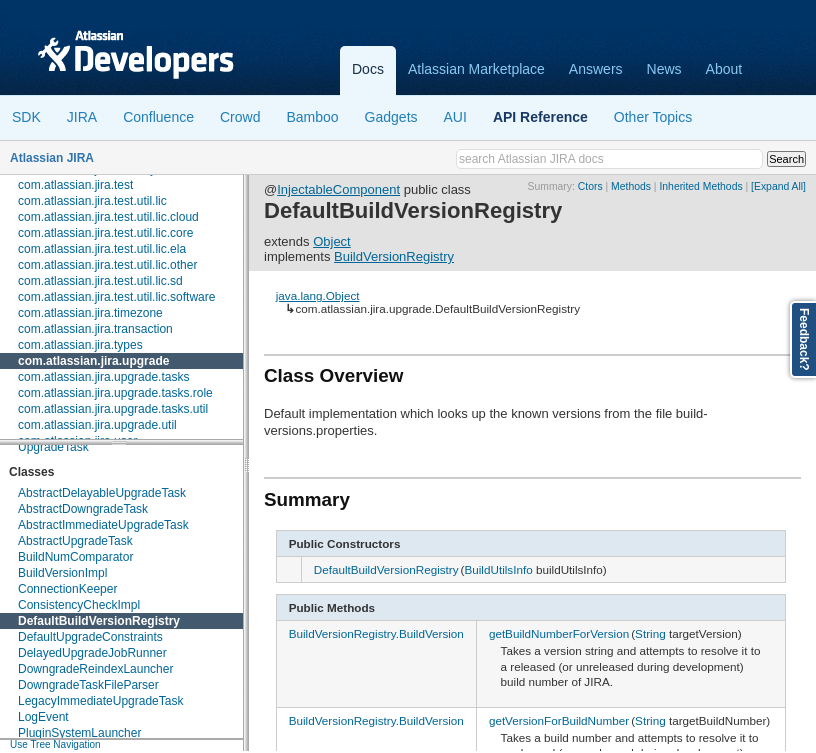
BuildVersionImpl (62, 573)
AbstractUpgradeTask (75, 541)
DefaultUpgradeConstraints (90, 637)
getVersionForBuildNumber (559, 720)
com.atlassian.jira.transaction (95, 329)
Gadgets (391, 117)
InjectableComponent (338, 189)
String (650, 633)
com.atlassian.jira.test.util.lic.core (105, 233)
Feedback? (804, 339)
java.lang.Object (318, 295)
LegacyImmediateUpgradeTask (100, 701)
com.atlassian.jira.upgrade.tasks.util (113, 409)
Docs (368, 69)
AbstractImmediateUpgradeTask (103, 525)
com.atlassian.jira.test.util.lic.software (116, 297)
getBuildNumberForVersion (559, 633)
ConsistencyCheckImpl (79, 605)
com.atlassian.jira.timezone (90, 313)
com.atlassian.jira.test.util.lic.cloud (108, 217)
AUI (455, 117)
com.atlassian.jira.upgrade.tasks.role (115, 393)
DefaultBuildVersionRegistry (99, 621)
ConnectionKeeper (67, 589)
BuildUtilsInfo (498, 569)
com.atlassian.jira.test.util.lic (92, 201)
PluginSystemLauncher (79, 733)
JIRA (82, 117)
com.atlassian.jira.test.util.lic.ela (102, 249)
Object (332, 241)
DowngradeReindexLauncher (95, 669)
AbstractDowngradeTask (83, 509)
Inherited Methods (700, 186)
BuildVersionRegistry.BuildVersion (376, 633)
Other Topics (653, 117)
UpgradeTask (53, 447)
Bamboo (312, 117)
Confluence (158, 117)
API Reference (540, 117)
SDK (26, 117)
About (724, 69)
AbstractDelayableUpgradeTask (102, 493)
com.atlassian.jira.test (75, 185)
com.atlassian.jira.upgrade (93, 361)
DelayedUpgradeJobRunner (92, 653)
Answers (596, 69)
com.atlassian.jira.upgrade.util (97, 425)
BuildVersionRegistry (394, 256)
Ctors (590, 186)
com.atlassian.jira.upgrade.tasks (103, 377)
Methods (631, 186)
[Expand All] (778, 186)
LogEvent (43, 717)
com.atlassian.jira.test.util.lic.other (107, 265)
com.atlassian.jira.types (80, 345)
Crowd (240, 117)
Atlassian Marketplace (476, 69)
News (664, 69)
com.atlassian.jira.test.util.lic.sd (100, 281)
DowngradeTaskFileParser (88, 685)
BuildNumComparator (75, 557)
